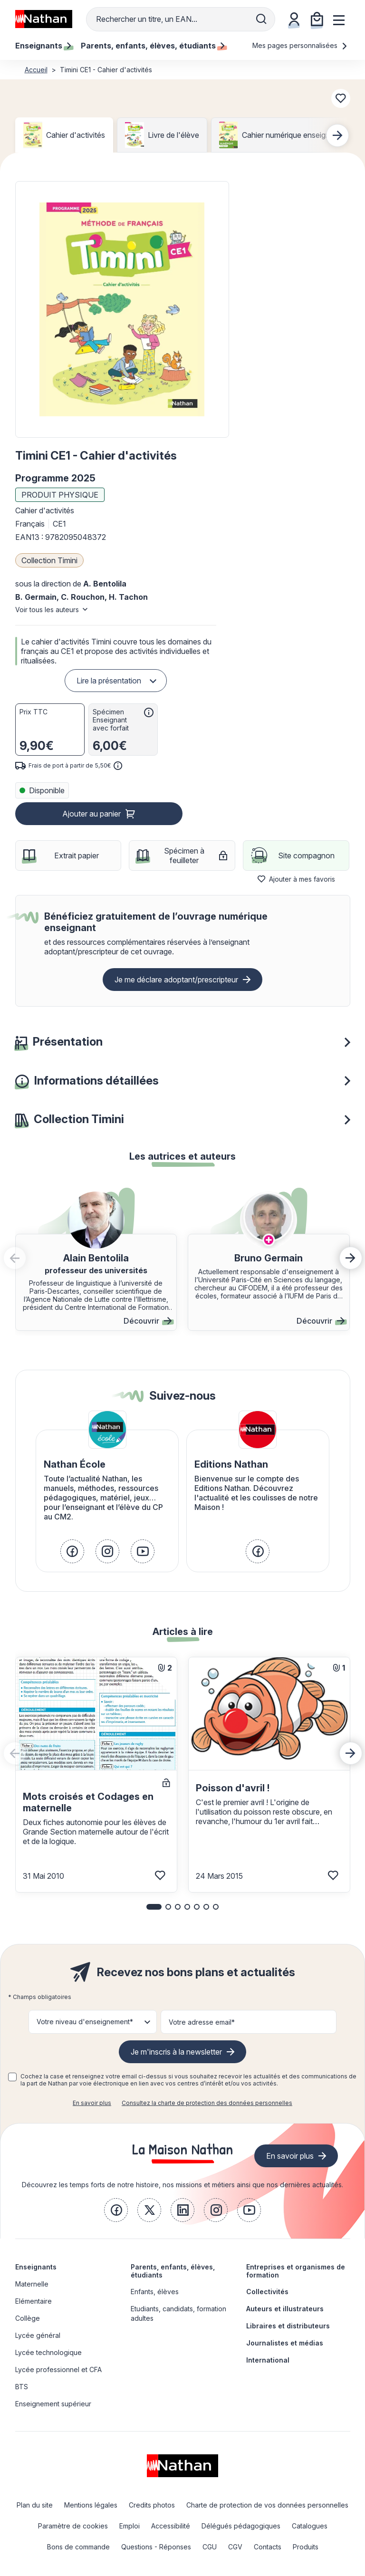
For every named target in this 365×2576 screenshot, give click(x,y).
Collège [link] (27, 2318)
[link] (72, 1551)
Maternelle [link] (31, 2284)
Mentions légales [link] (90, 2505)
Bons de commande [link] (78, 2547)
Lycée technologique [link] (48, 2352)
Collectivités (267, 2292)
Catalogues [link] (309, 2526)
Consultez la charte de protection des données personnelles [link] (207, 2102)
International (267, 2360)
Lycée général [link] (37, 2335)
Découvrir (148, 1321)
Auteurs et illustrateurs (285, 2309)
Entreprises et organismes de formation (295, 2271)
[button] (121, 309)
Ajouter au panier (91, 813)
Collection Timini (49, 560)
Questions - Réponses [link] (156, 2547)
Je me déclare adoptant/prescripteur (176, 979)
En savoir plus (92, 2102)
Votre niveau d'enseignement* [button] (85, 2022)
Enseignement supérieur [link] (53, 2404)
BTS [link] (21, 2387)
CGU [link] (209, 2547)
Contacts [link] (267, 2547)
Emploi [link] (129, 2526)
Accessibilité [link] (170, 2526)
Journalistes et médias (284, 2343)
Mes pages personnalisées (300, 45)
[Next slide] (337, 135)
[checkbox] (12, 2077)
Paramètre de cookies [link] (73, 2526)
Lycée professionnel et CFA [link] (58, 2369)
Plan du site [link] (35, 2505)
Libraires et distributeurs (288, 2326)
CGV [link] (235, 2547)
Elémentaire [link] (33, 2301)
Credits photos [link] (152, 2505)
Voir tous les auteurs (47, 610)
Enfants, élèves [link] (155, 2292)
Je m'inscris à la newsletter (176, 2052)
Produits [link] (305, 2547)
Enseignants (36, 2267)
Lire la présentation (109, 680)
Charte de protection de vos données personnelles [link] (267, 2505)
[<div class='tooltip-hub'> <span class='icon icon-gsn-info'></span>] (149, 712)
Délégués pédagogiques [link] (241, 2526)
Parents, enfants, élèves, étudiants (173, 2271)
